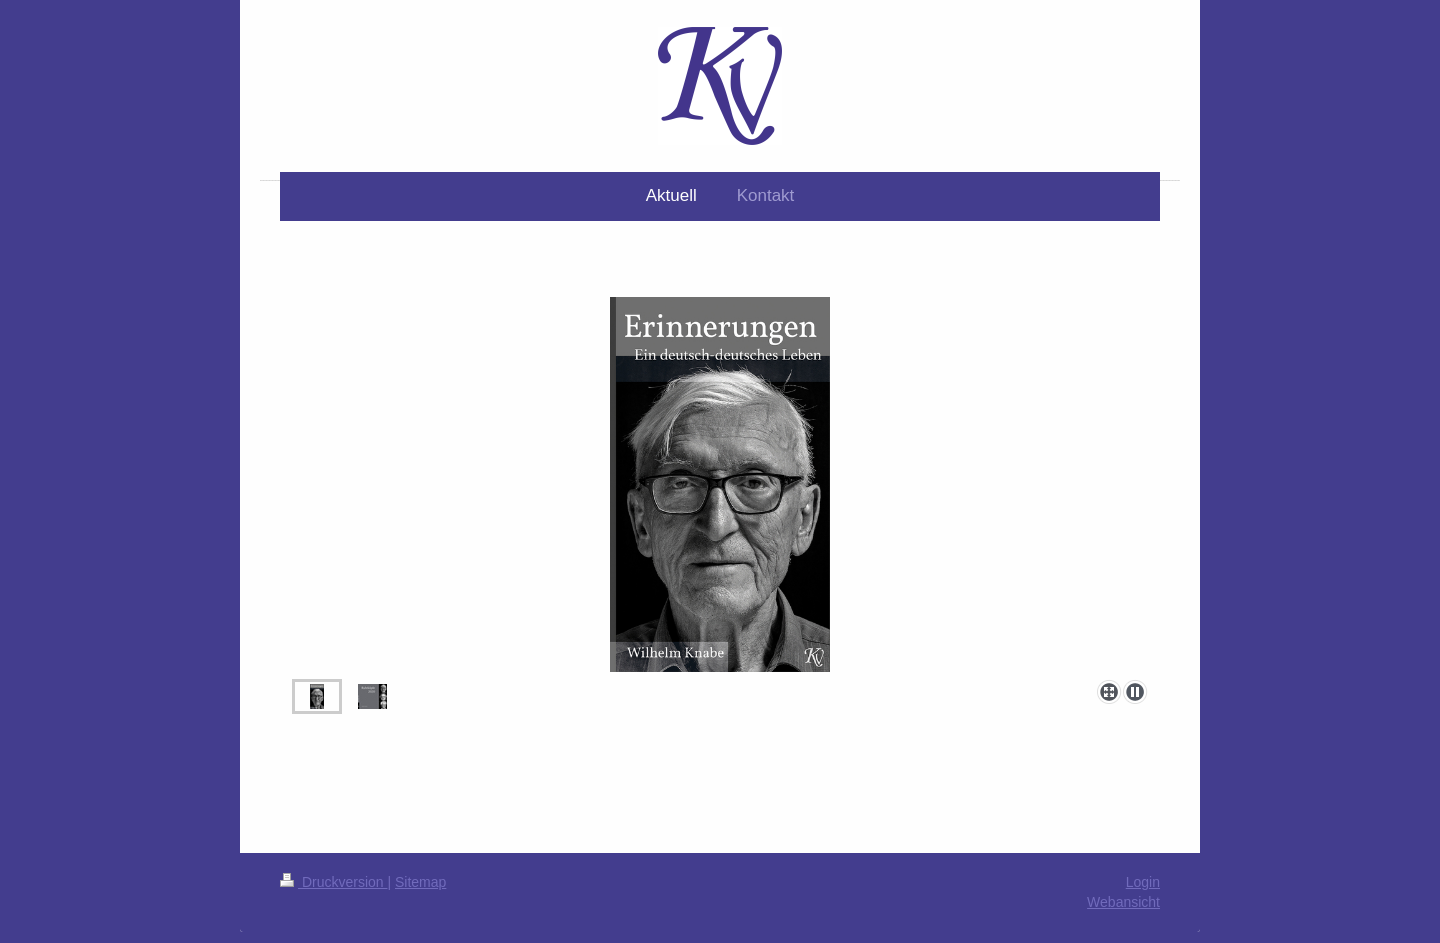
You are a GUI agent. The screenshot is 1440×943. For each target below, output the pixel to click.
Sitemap (420, 882)
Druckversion (333, 882)
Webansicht (1123, 902)
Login (1143, 882)
